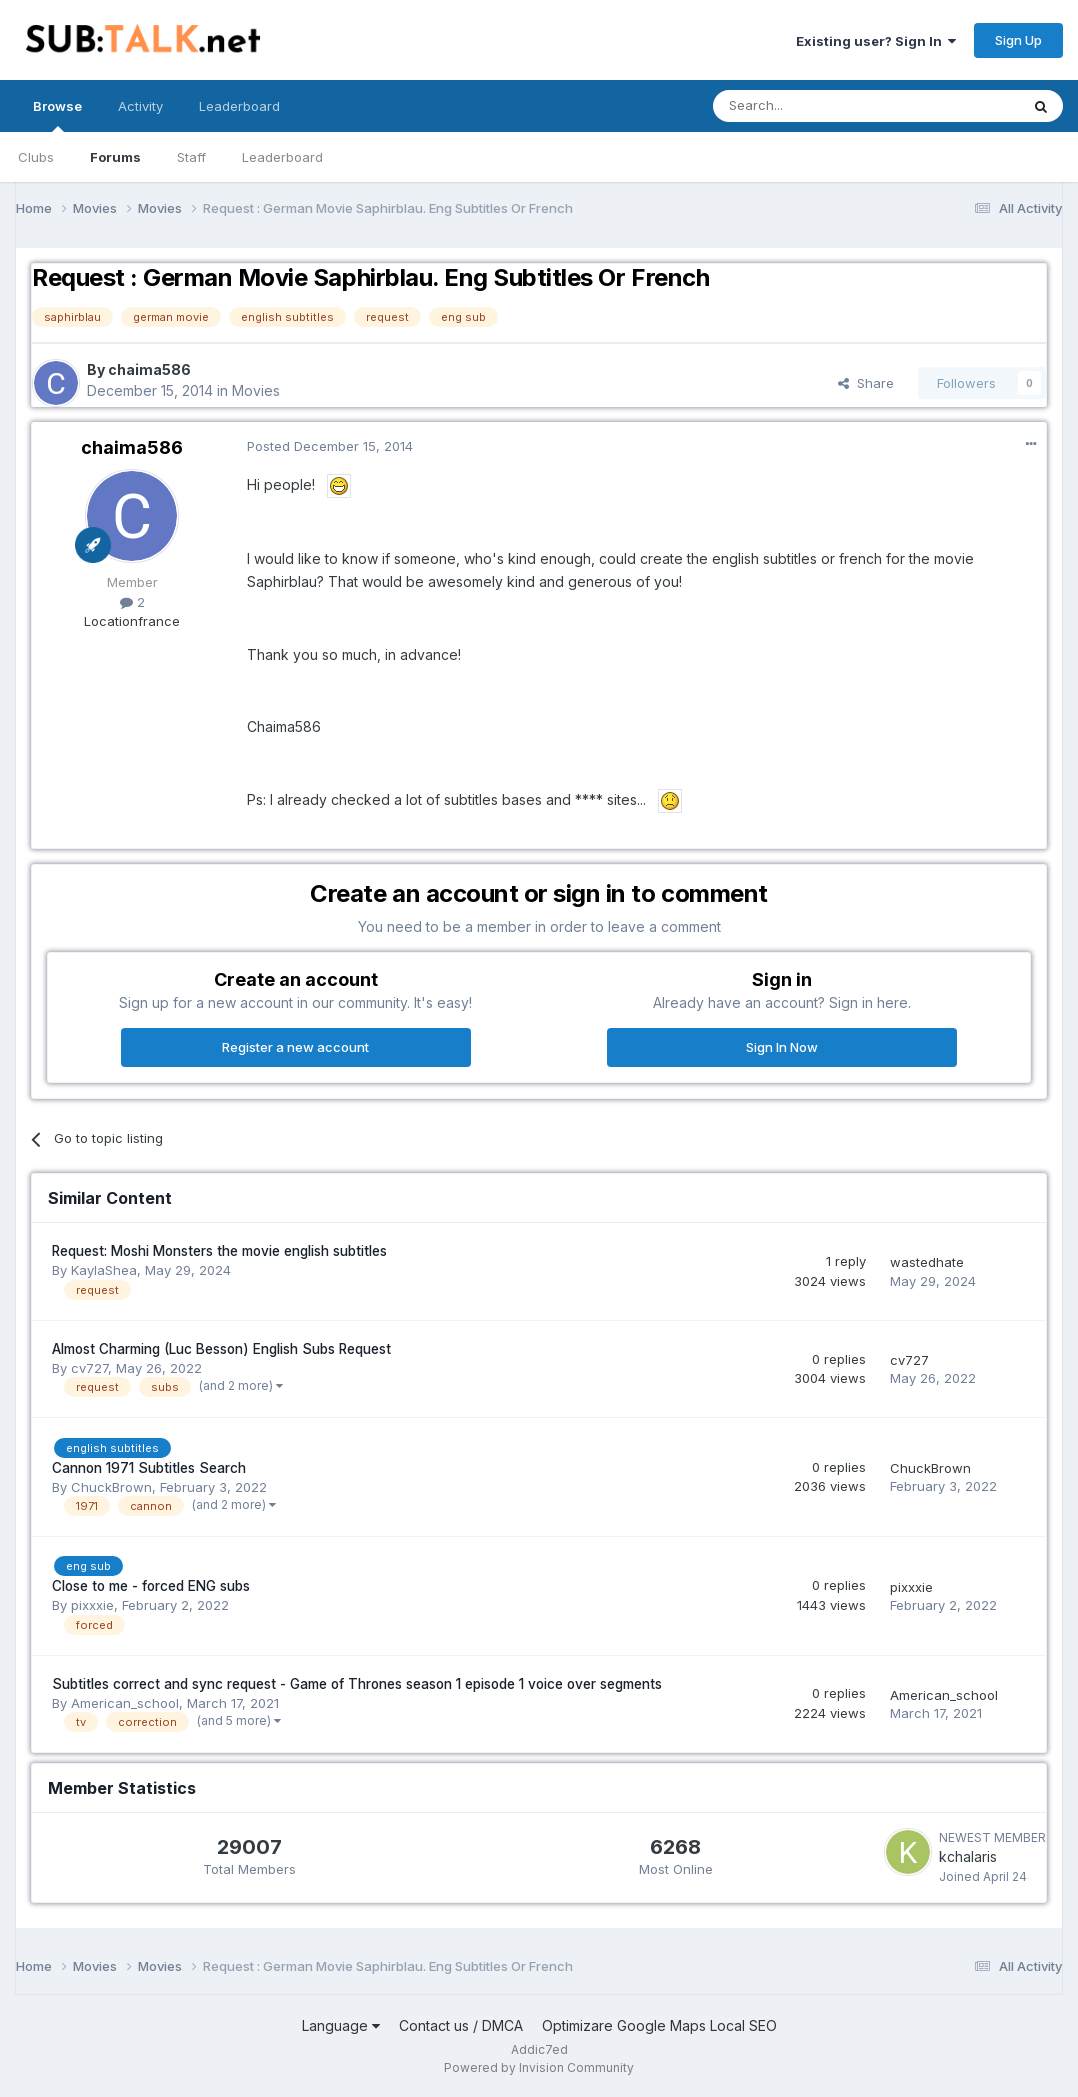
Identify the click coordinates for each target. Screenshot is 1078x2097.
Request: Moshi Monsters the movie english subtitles (219, 1251)
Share (866, 383)
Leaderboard (282, 157)
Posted (330, 446)
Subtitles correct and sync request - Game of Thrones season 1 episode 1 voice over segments (357, 1684)
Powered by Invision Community (539, 2067)
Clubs (36, 157)
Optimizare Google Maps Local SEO (659, 2025)
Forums (115, 157)
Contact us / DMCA (461, 2025)
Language (341, 2025)
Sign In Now (782, 1047)
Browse (57, 115)
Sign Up (1018, 40)
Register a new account (295, 1047)
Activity (140, 106)
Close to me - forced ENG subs (151, 1586)
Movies (256, 390)
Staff (191, 157)
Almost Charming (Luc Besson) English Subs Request (221, 1349)
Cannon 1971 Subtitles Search (149, 1468)
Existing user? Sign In (876, 41)
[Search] (815, 106)
